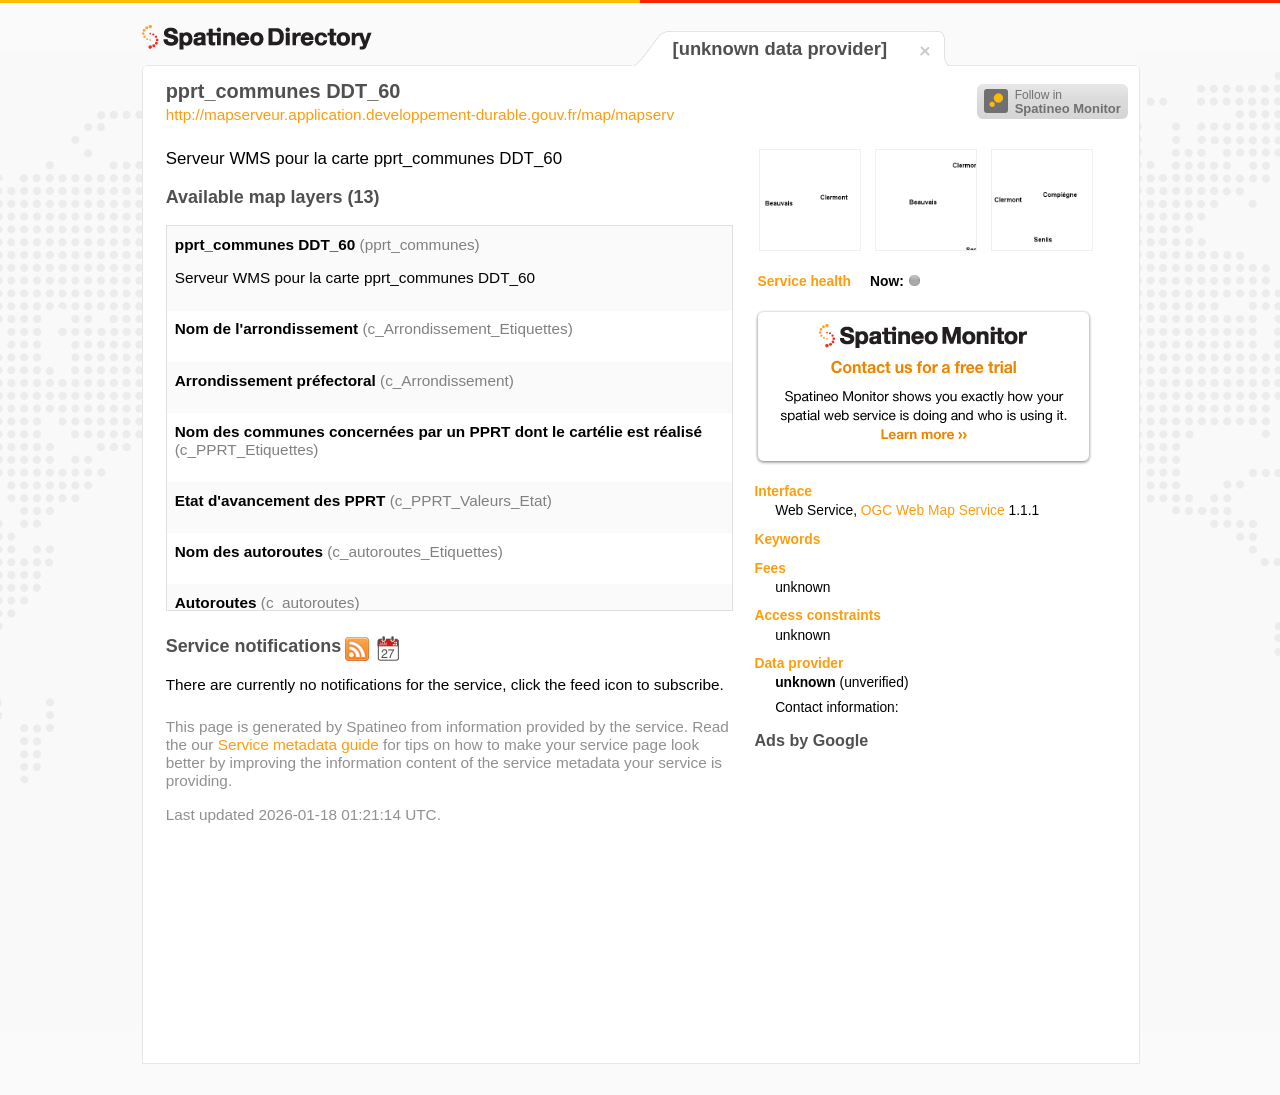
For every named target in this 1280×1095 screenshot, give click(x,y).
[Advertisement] (922, 906)
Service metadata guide (298, 744)
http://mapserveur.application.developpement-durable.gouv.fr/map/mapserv (420, 114)
